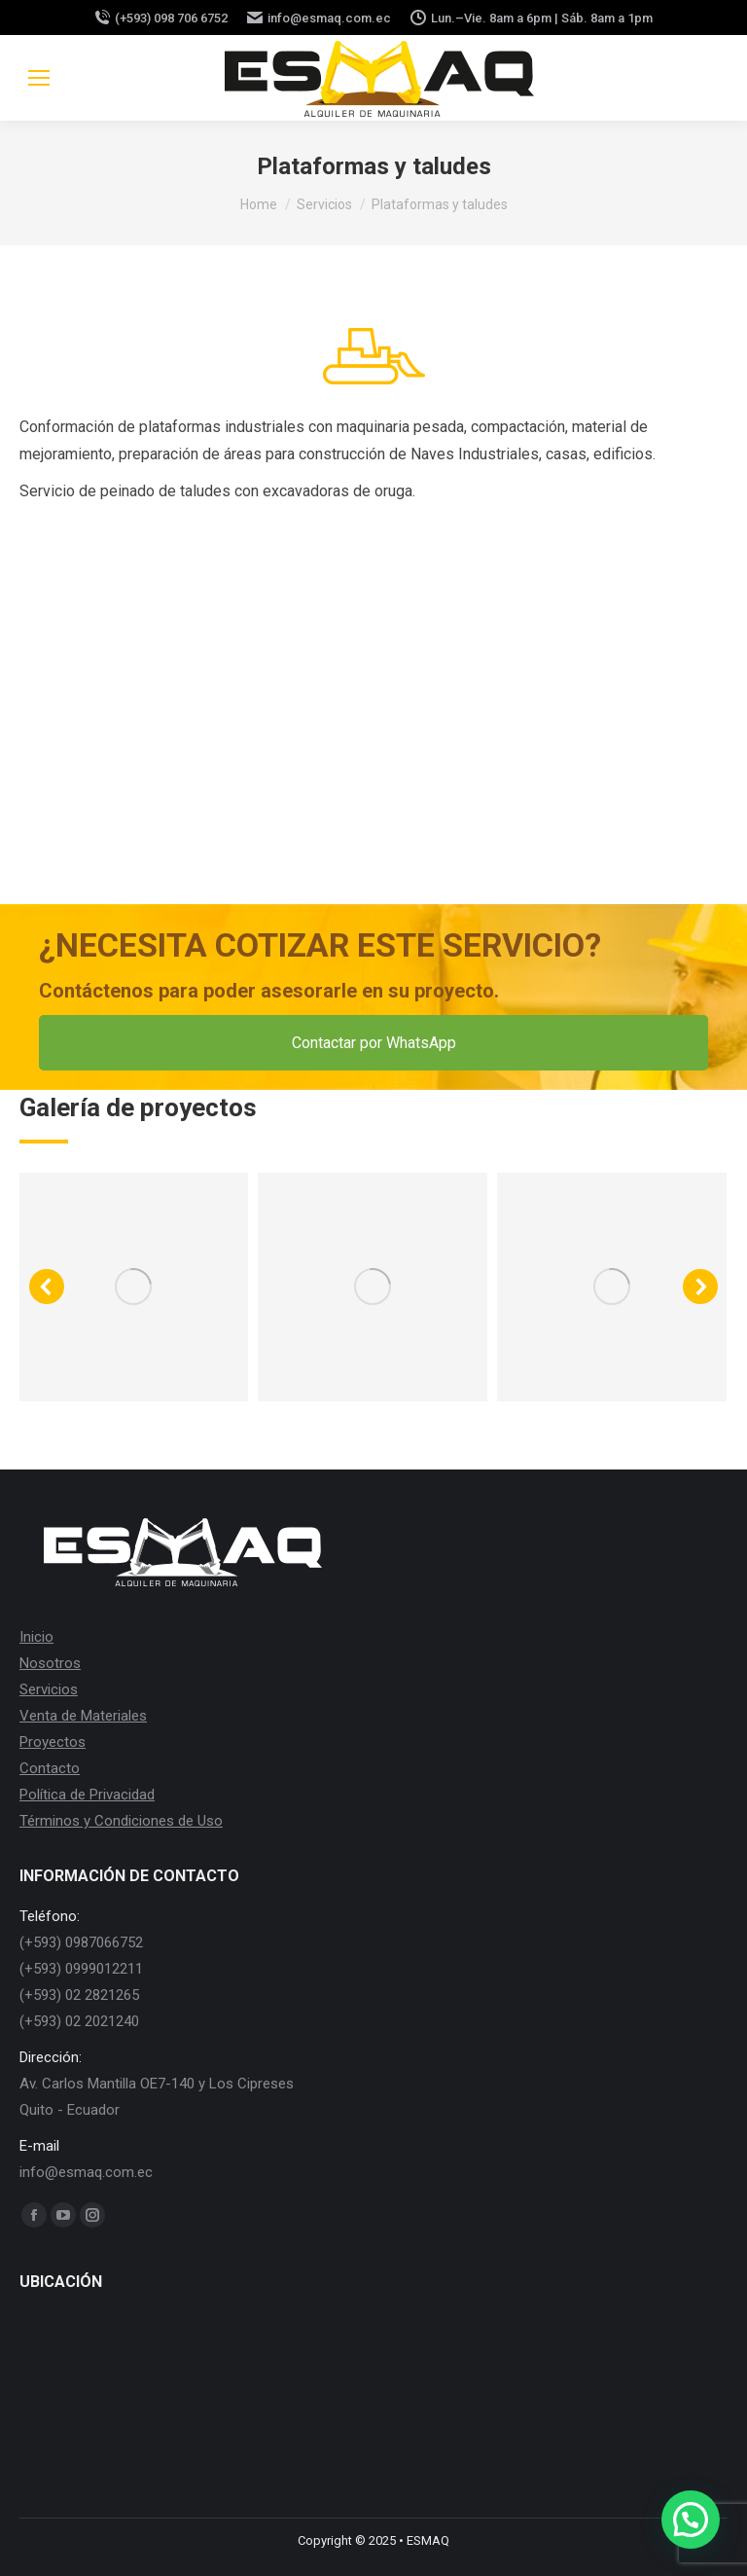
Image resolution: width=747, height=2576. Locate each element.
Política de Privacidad (87, 1794)
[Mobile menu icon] (38, 77)
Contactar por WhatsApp (374, 1043)
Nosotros (50, 1663)
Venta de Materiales (83, 1715)
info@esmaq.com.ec (319, 17)
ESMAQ (428, 2540)
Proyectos (52, 1742)
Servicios (48, 1689)
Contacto (49, 1768)
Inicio (36, 1637)
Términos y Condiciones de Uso (121, 1821)
